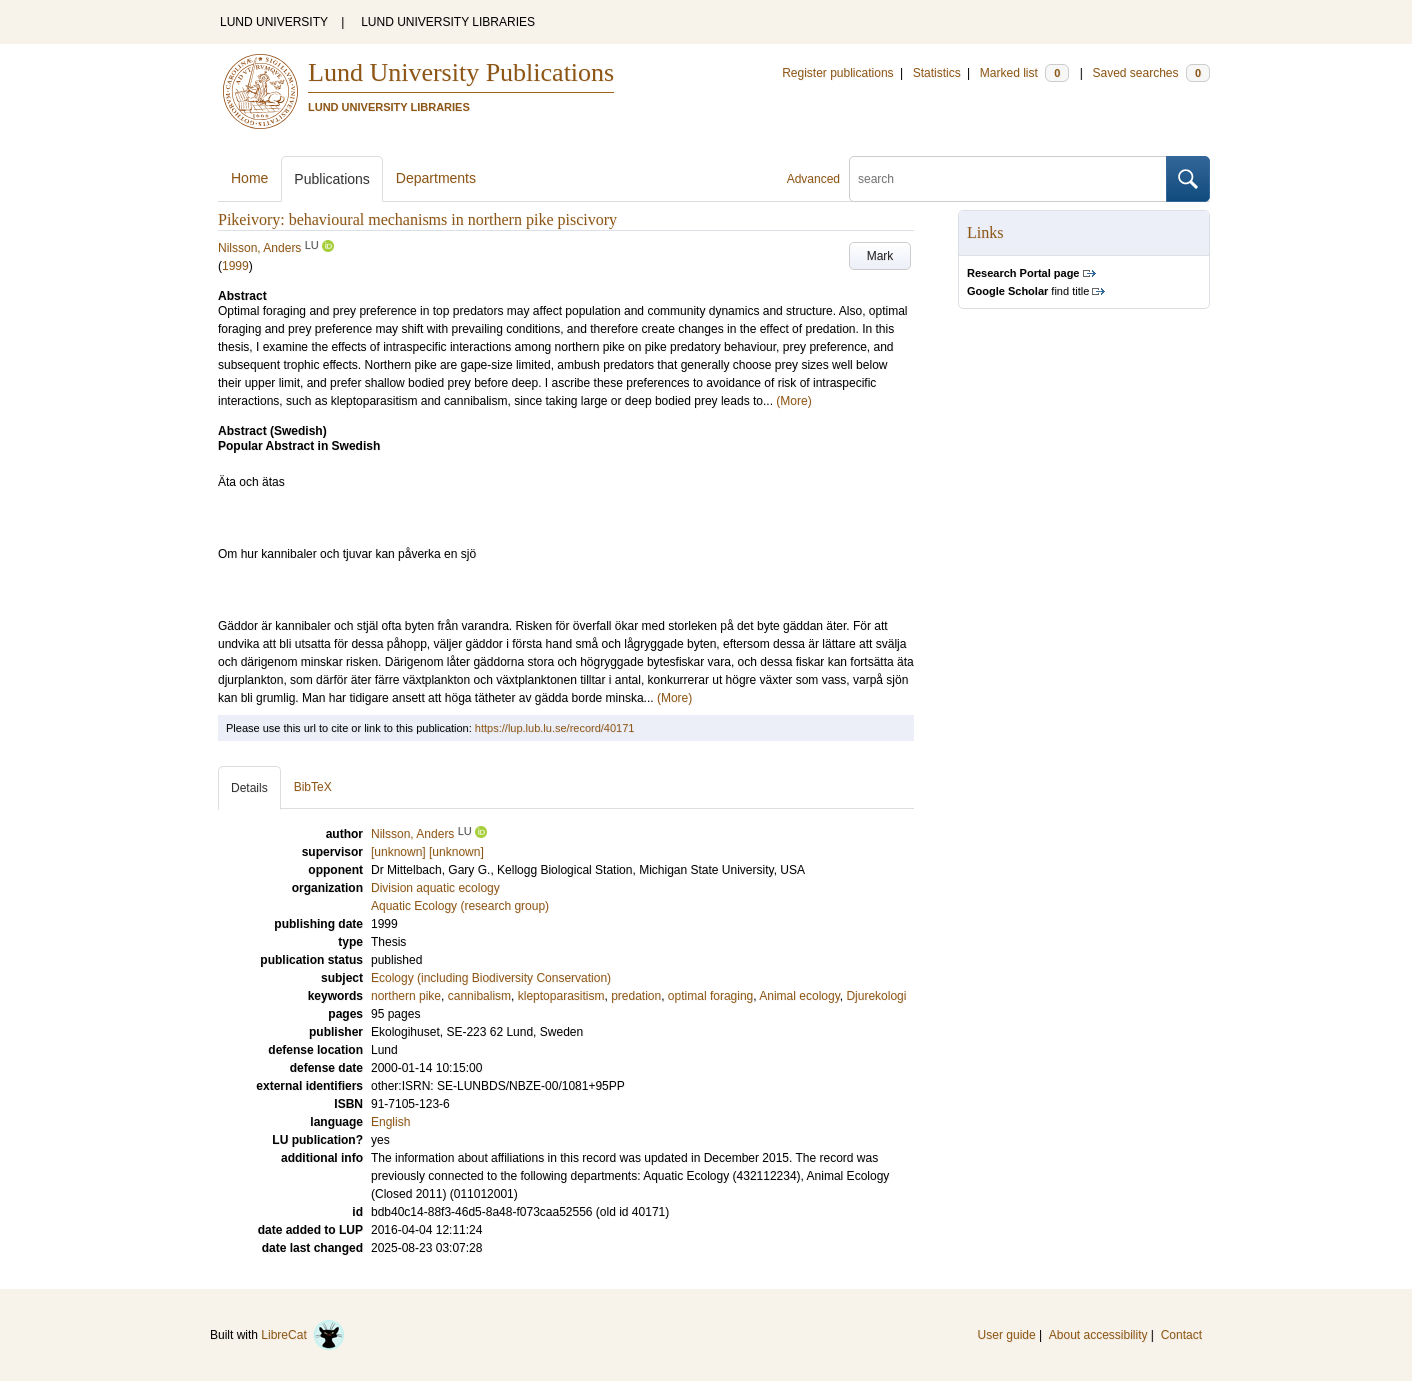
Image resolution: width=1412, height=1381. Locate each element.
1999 (235, 266)
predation (636, 996)
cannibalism (479, 996)
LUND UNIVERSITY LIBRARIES (448, 22)
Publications (332, 179)
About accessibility (1098, 1335)
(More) (793, 401)
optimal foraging (710, 996)
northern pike (406, 996)
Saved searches (1151, 73)
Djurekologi (876, 996)
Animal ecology (799, 996)
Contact (1181, 1335)
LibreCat (303, 1335)
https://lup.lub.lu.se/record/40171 (555, 728)
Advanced (813, 179)
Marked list (1024, 73)
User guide (1007, 1335)
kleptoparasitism (561, 996)
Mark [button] (880, 256)
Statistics (937, 73)
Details (249, 788)
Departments (436, 178)
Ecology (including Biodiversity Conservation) (491, 978)
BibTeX (313, 787)
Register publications (837, 73)
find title (1028, 291)
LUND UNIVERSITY (274, 22)
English (390, 1122)
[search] (1008, 179)
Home (249, 178)
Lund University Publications (461, 72)
